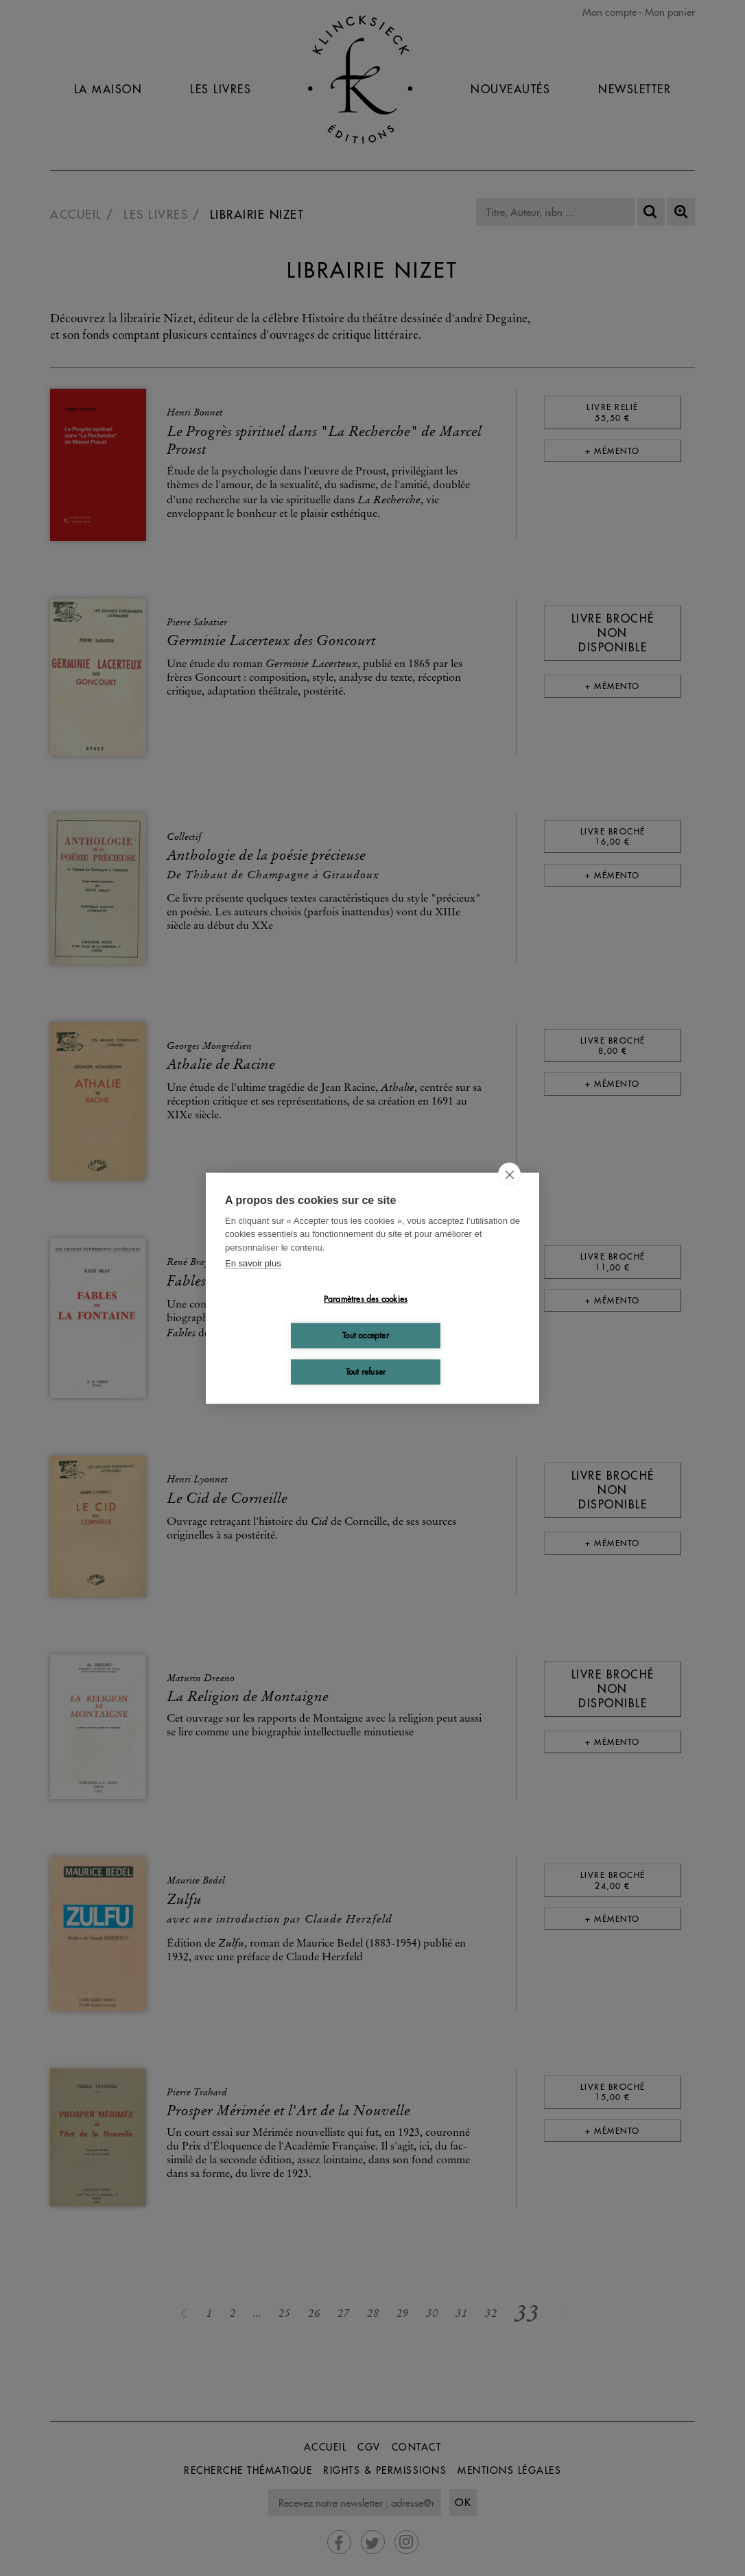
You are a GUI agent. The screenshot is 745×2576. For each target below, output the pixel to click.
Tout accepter (365, 1335)
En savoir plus (253, 1263)
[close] (509, 1173)
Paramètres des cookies (365, 1299)
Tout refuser (366, 1372)
